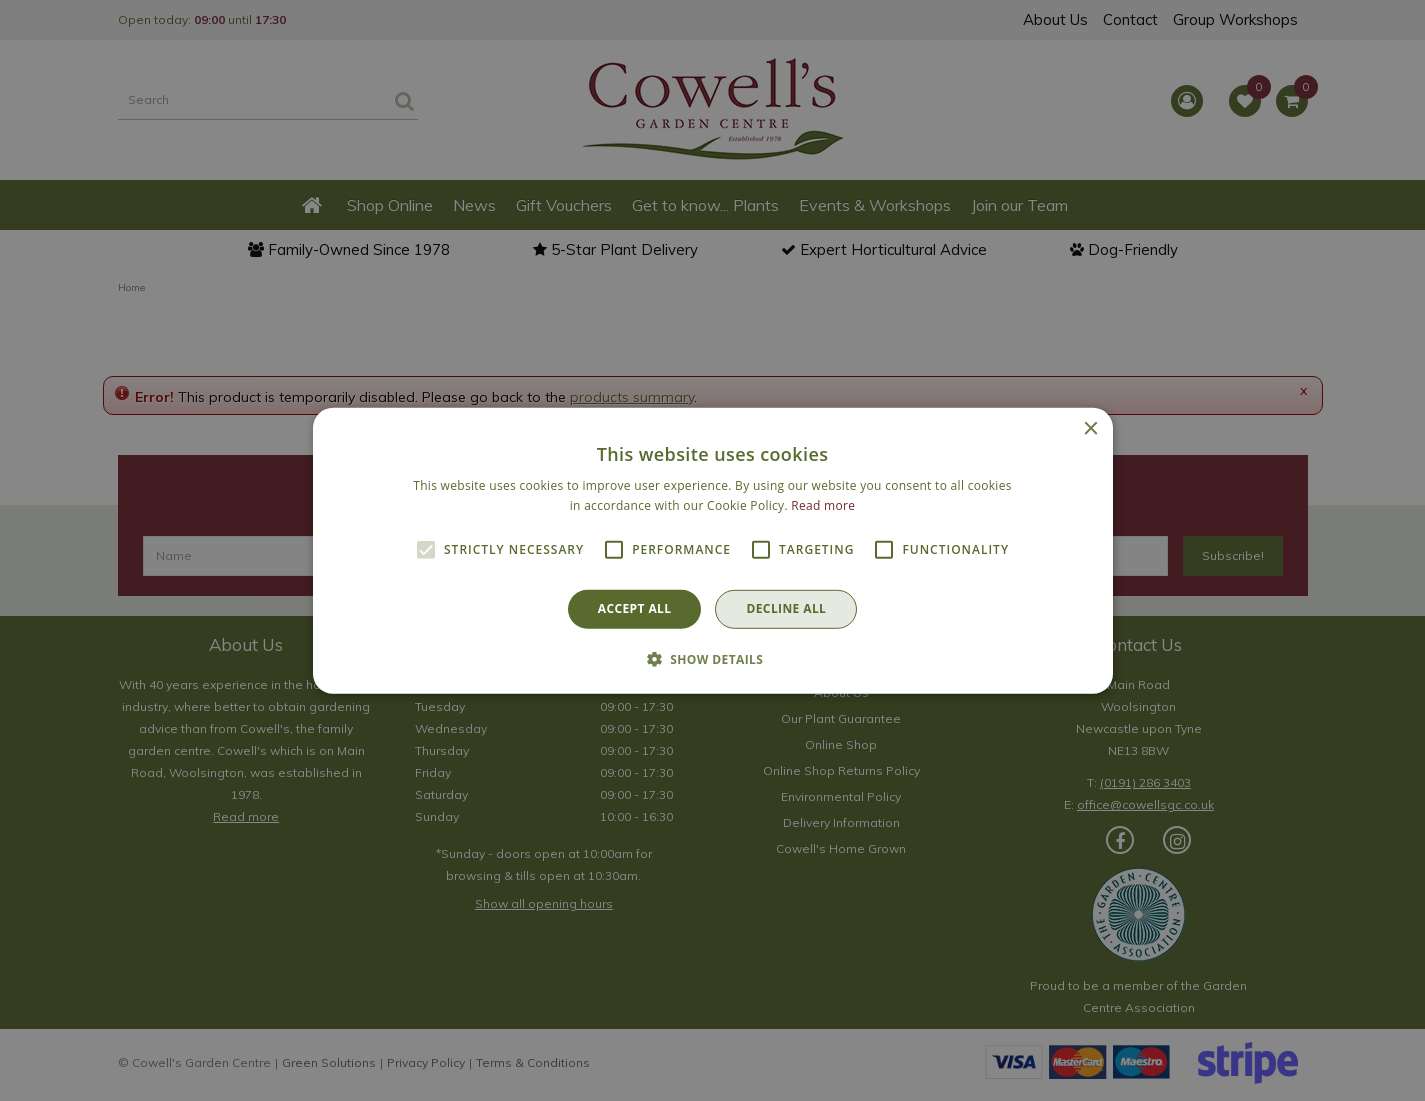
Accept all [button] (635, 608)
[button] (713, 659)
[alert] (712, 550)
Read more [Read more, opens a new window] (823, 505)
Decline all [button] (786, 608)
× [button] (1090, 428)
